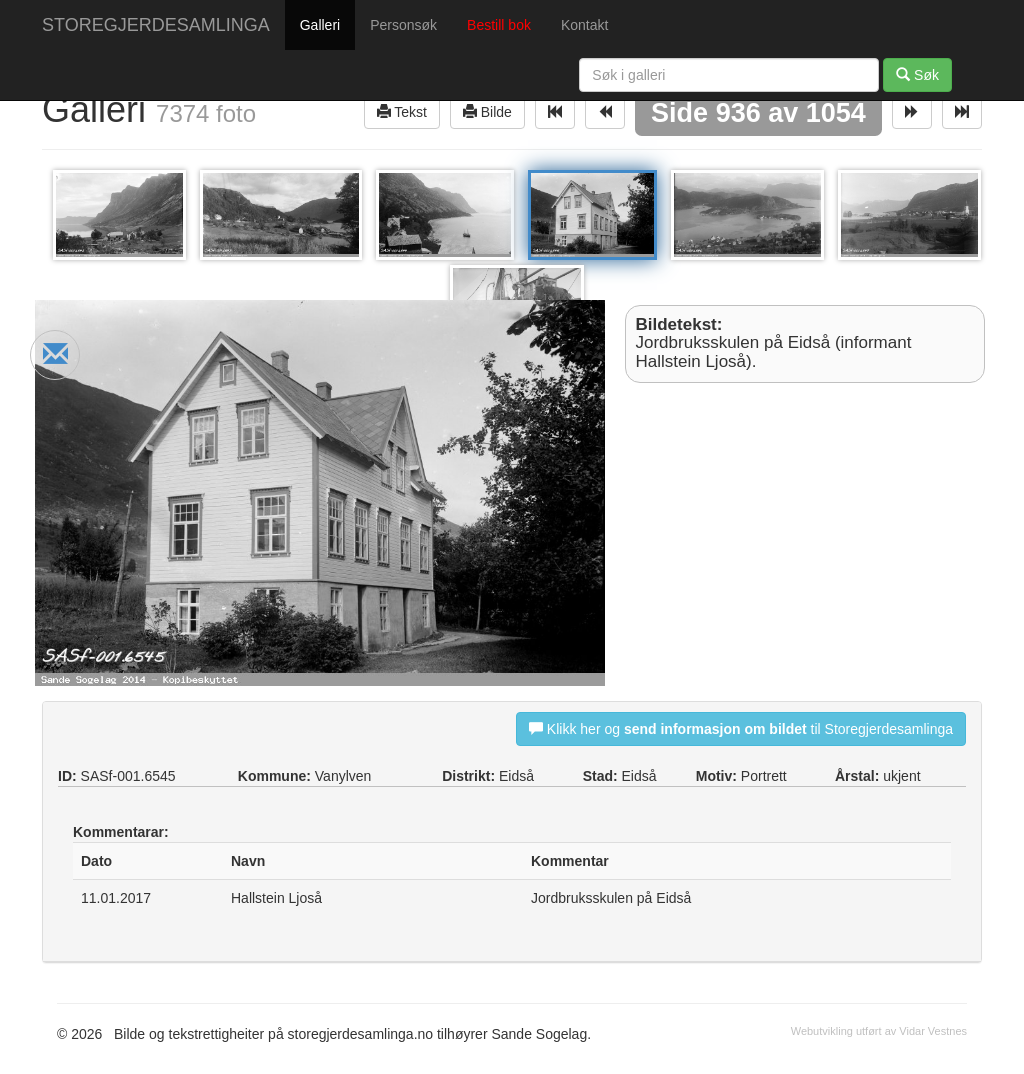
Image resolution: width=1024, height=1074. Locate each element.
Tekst (402, 111)
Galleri (320, 25)
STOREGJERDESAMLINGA (156, 25)
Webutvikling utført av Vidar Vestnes (879, 1031)
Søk (917, 74)
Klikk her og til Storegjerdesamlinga (741, 728)
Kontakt (584, 25)
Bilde (487, 111)
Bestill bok (499, 25)
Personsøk (403, 25)
